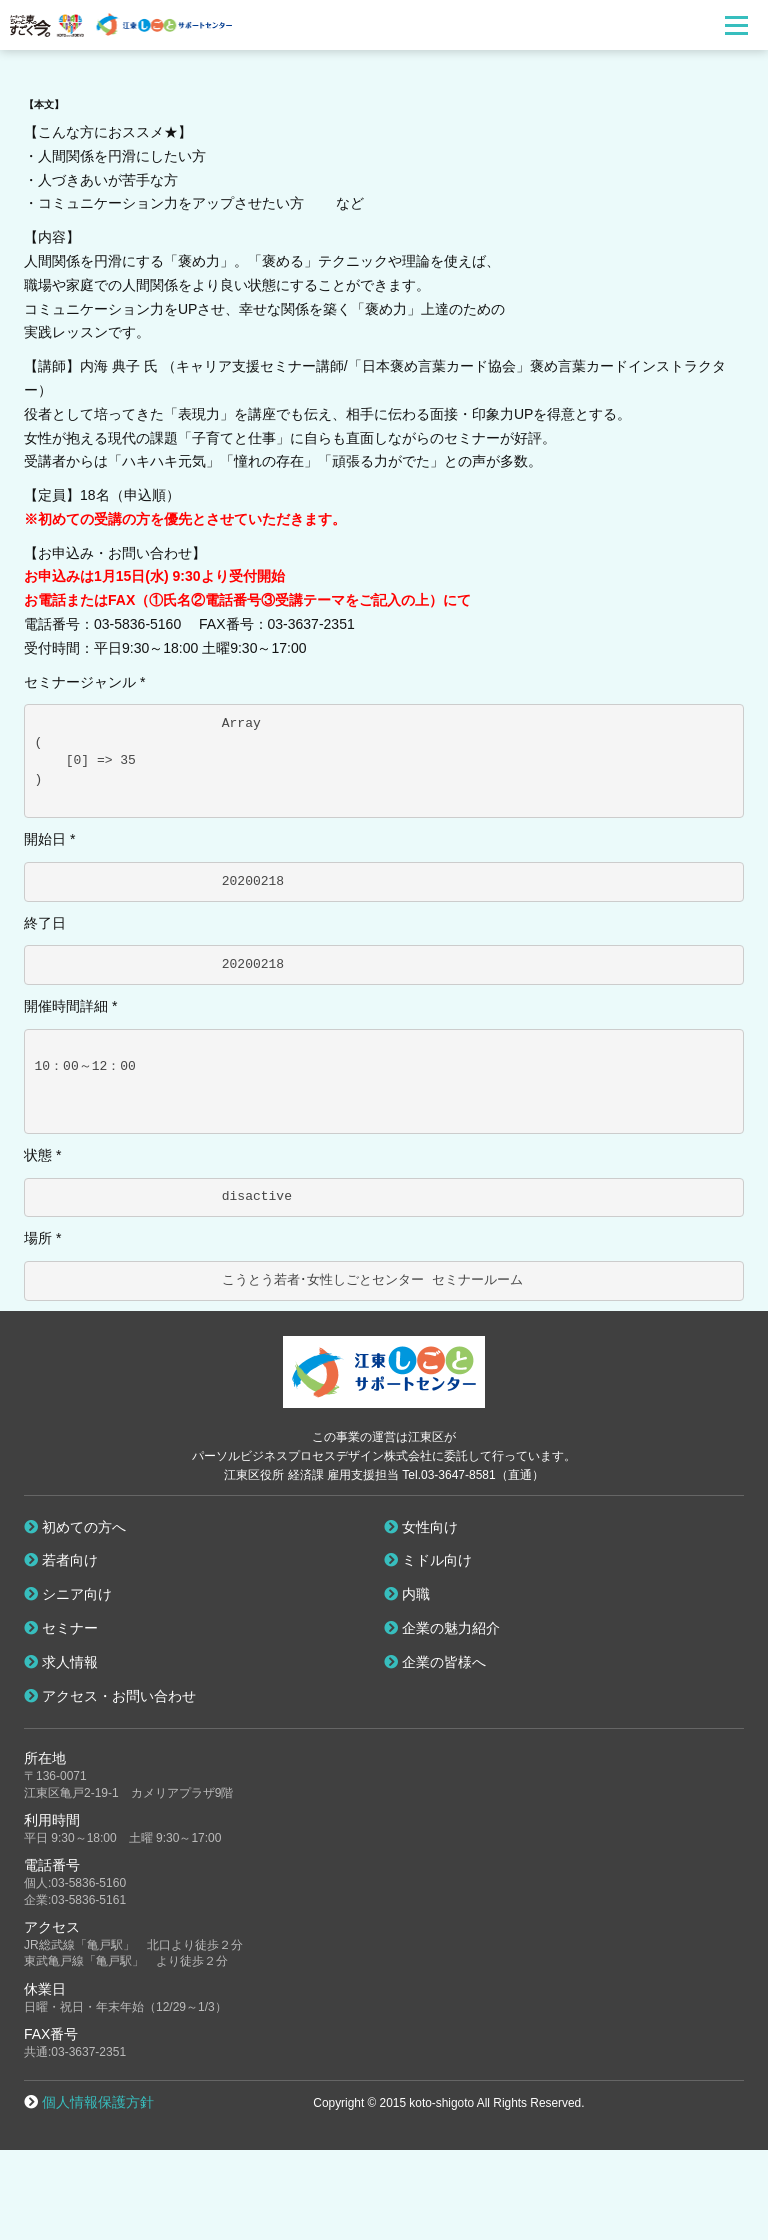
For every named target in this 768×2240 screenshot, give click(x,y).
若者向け (61, 1560)
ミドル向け (428, 1560)
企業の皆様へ (435, 1662)
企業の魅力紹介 (442, 1628)
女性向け (421, 1527)
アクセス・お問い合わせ (110, 1696)
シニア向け (68, 1594)
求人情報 (61, 1662)
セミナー (61, 1628)
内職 (407, 1594)
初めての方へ (75, 1527)
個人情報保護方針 (98, 2102)
